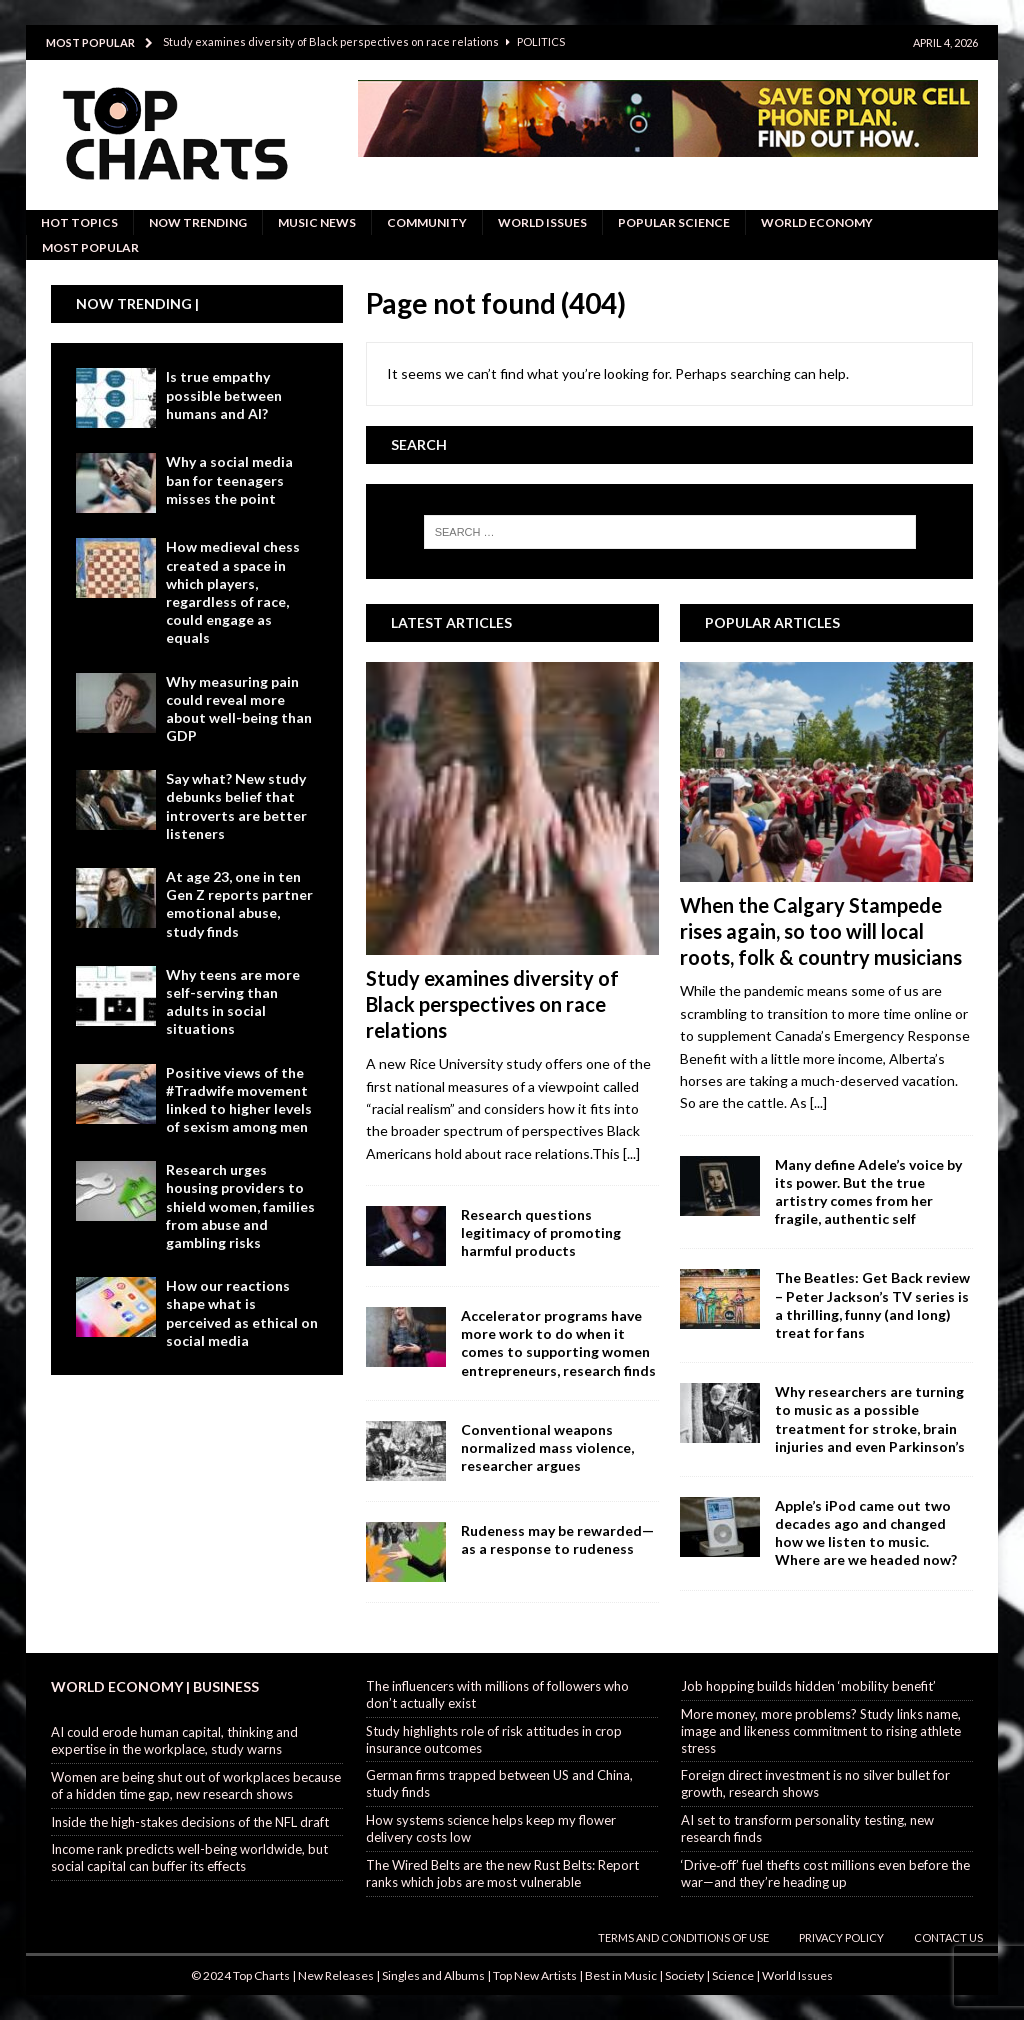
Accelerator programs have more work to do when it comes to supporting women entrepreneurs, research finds (558, 1343)
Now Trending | (137, 303)
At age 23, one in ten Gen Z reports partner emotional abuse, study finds (239, 904)
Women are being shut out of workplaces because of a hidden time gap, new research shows (196, 1785)
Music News (317, 222)
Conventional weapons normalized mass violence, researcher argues (547, 1447)
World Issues (542, 222)
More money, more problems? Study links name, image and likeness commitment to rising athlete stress (821, 1731)
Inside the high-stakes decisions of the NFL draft (190, 1822)
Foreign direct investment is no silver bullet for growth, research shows (815, 1783)
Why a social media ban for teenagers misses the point (229, 479)
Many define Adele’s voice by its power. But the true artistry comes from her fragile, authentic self (868, 1192)
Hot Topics (79, 222)
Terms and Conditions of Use (683, 1937)
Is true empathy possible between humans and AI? (224, 394)
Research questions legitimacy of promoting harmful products (541, 1232)
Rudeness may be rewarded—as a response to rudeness (557, 1539)
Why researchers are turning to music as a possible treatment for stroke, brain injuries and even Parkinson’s (870, 1419)
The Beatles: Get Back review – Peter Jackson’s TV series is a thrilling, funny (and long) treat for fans (872, 1305)
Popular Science (674, 222)
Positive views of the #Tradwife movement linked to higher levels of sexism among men (239, 1100)
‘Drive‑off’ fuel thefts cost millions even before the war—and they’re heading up (825, 1873)
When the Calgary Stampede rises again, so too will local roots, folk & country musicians (821, 931)
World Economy (817, 222)
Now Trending (198, 222)
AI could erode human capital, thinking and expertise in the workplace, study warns (174, 1740)
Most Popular (90, 247)
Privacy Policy (841, 1937)
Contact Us (948, 1937)
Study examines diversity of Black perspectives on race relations (492, 1004)
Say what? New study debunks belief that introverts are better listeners (236, 806)
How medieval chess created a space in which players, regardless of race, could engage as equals (233, 592)
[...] (631, 1153)
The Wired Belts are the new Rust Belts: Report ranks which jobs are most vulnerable (502, 1873)
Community (427, 222)
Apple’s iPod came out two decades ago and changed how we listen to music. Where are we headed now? (866, 1533)
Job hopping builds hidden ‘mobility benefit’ (808, 1686)
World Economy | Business (155, 1686)
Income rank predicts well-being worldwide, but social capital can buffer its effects (189, 1857)
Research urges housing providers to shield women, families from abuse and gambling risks (240, 1206)
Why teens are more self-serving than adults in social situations (233, 1002)
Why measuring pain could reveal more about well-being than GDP (239, 709)
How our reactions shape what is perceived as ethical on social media (242, 1313)
